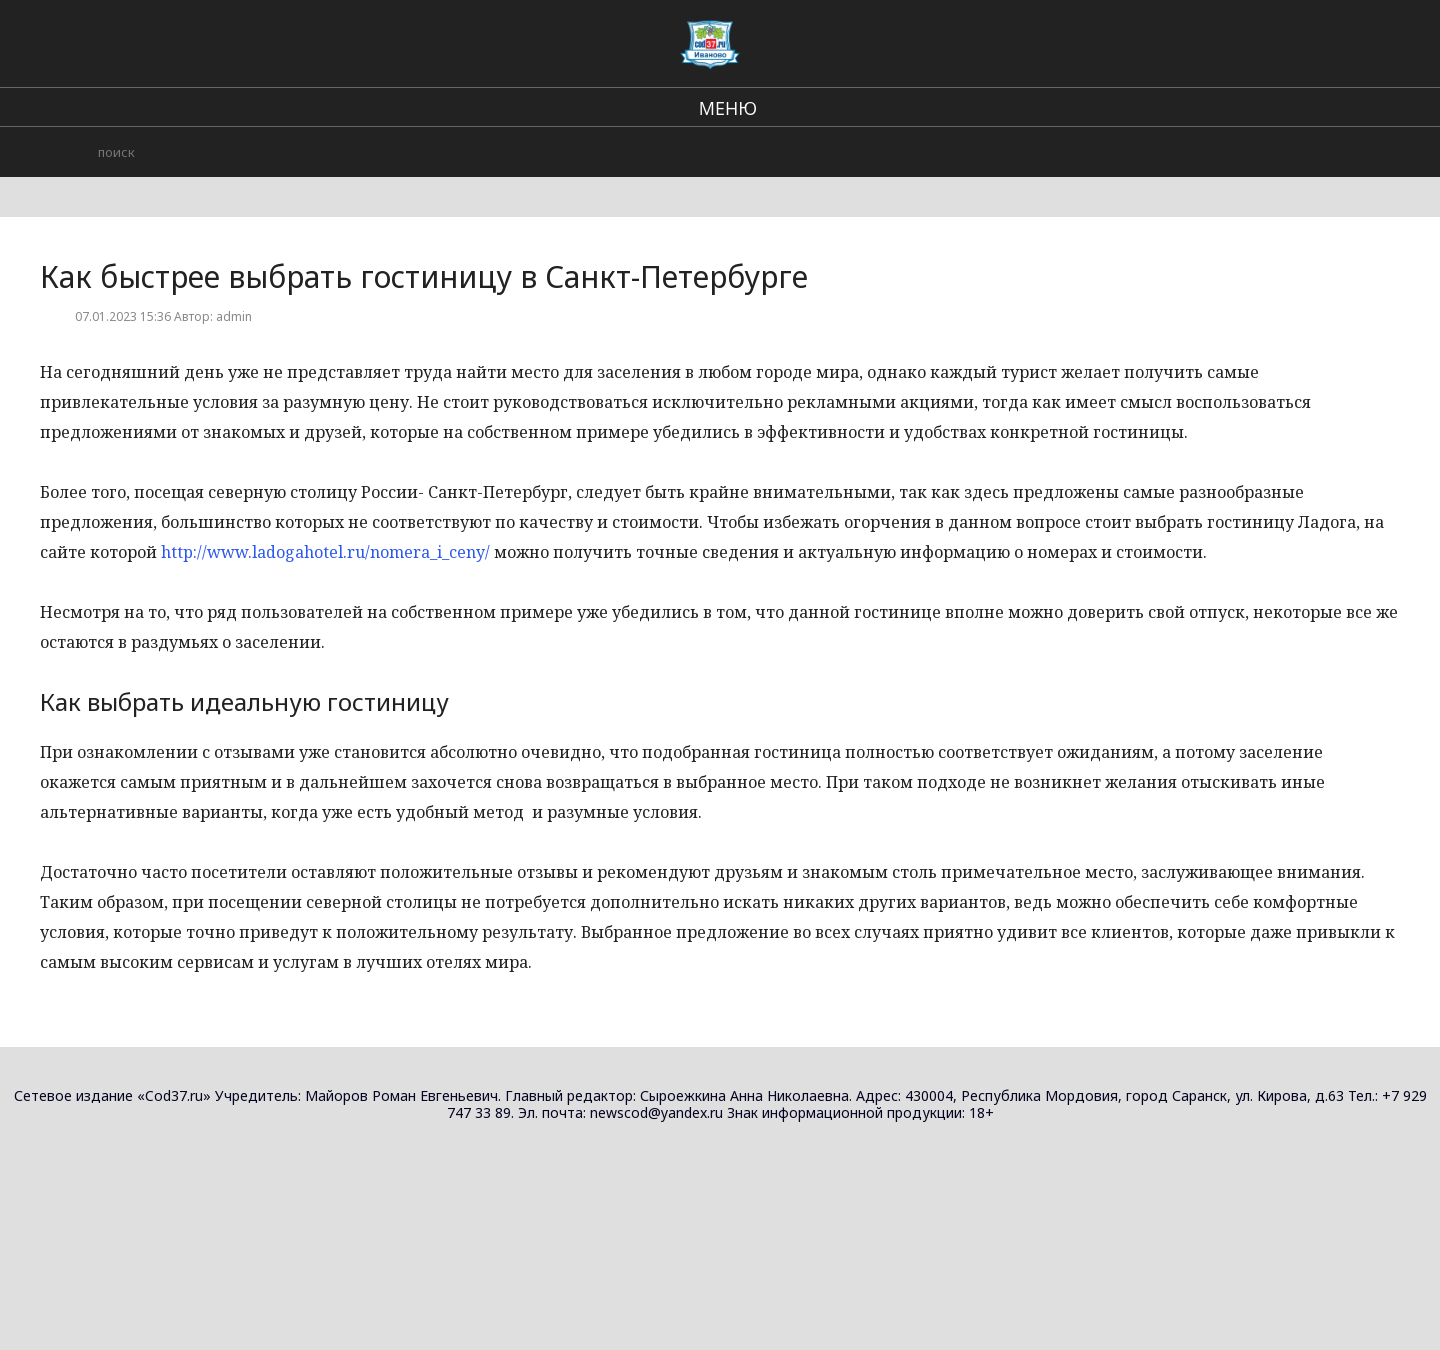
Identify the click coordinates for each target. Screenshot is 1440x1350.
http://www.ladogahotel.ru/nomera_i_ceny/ (325, 552)
